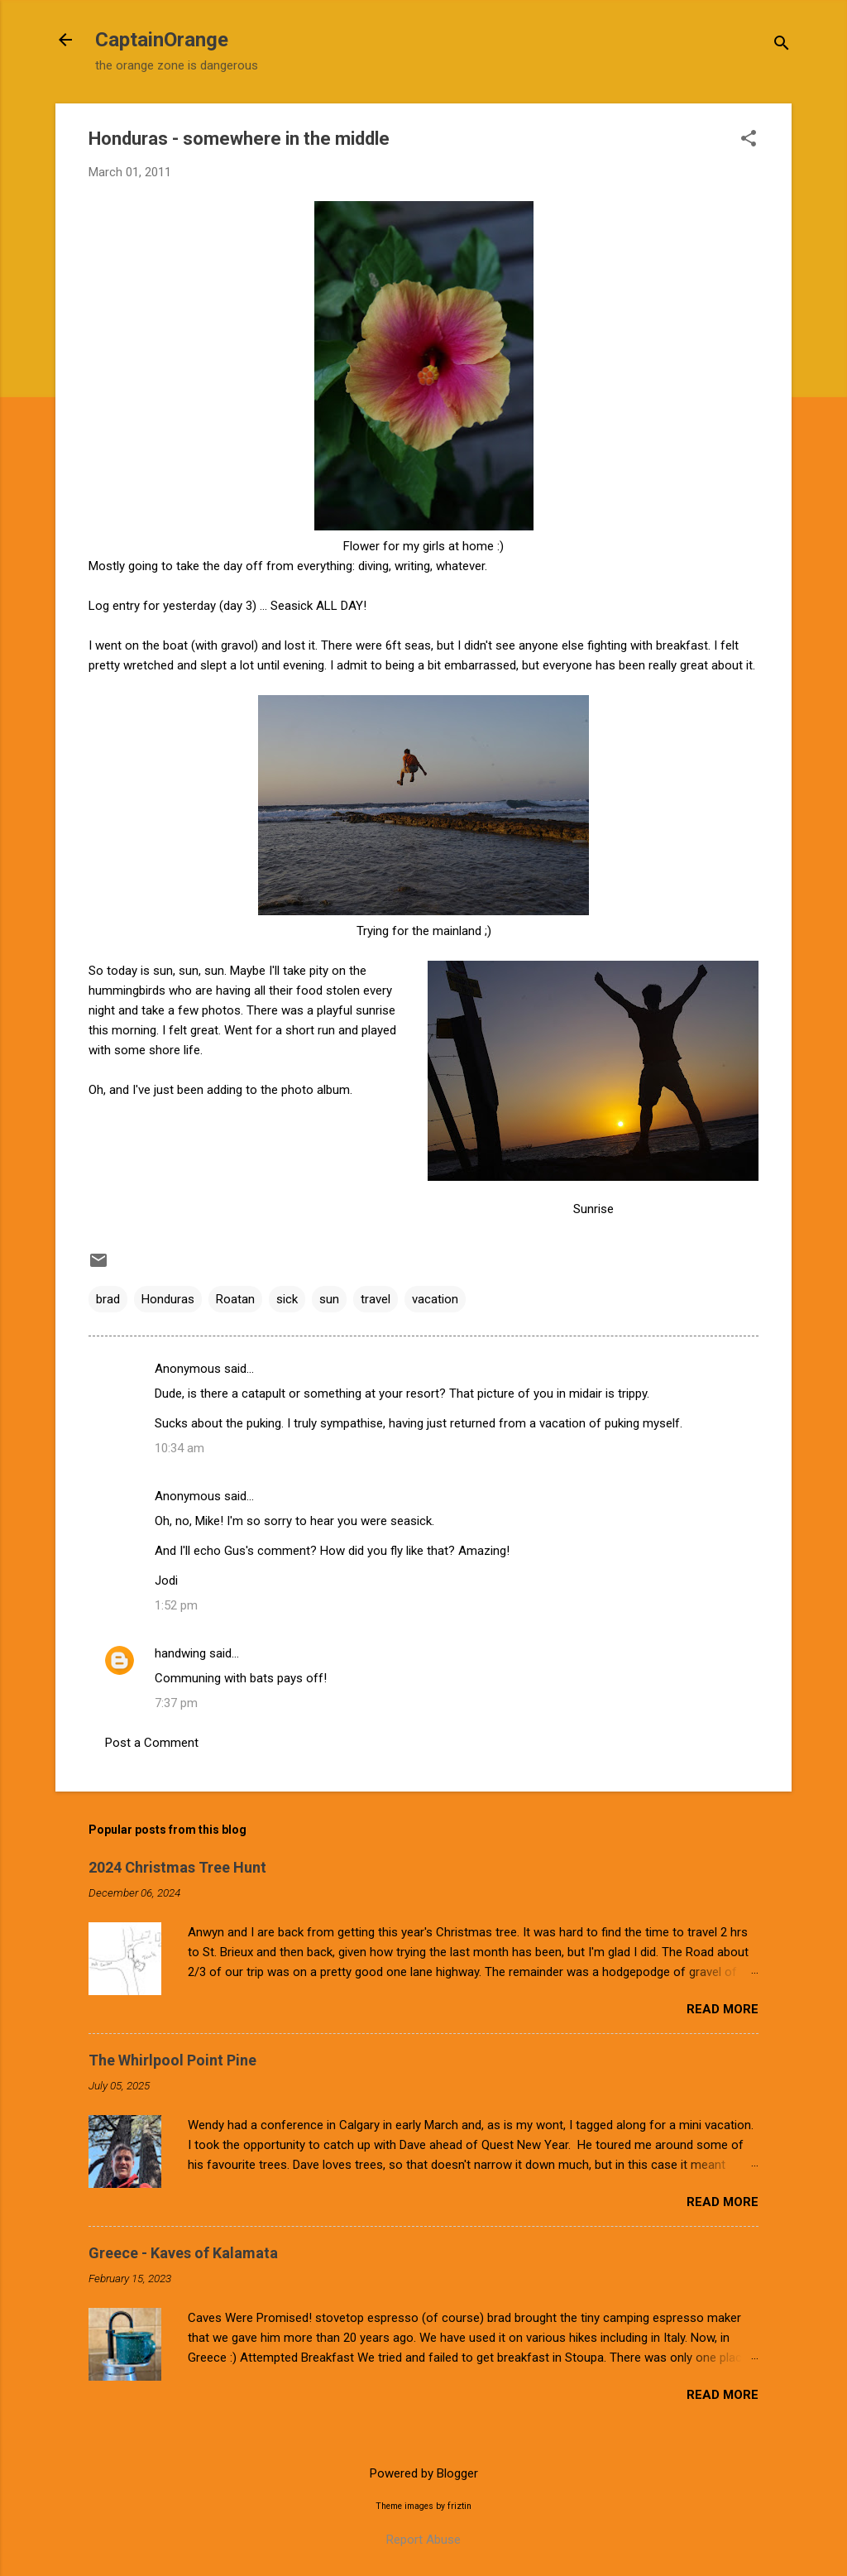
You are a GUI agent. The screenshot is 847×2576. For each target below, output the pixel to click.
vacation (435, 1299)
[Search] (782, 45)
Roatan (235, 1299)
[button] (748, 139)
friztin (459, 2506)
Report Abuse (423, 2539)
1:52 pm (176, 1605)
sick (287, 1299)
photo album (315, 1089)
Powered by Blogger (424, 2473)
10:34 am (179, 1448)
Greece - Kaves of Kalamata (183, 2253)
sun (329, 1299)
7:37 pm (176, 1703)
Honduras (167, 1299)
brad (108, 1299)
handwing (180, 1653)
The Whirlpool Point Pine (172, 2060)
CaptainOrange (161, 39)
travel (375, 1299)
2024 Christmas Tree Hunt (177, 1867)
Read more (722, 2009)
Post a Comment (152, 1742)
